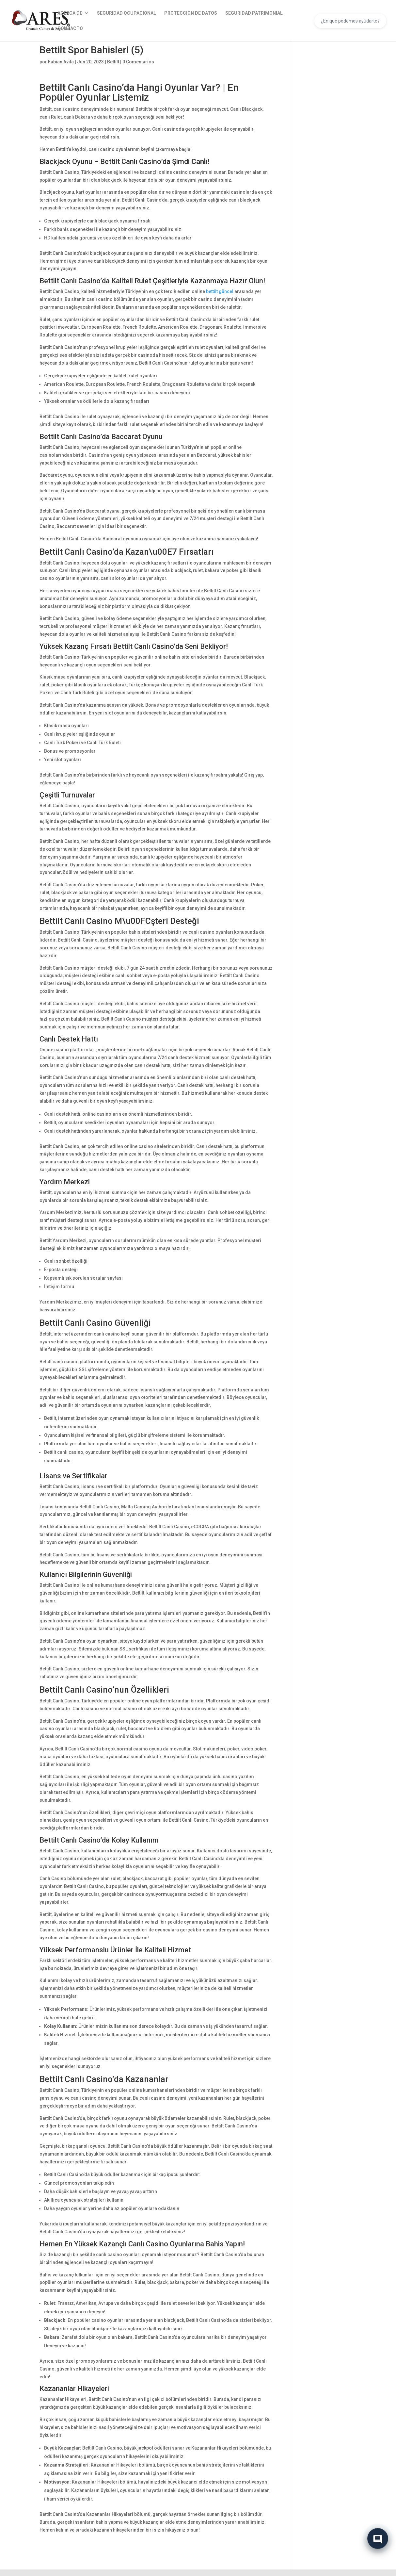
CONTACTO (70, 28)
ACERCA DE (69, 13)
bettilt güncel (219, 291)
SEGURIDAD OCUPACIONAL (126, 13)
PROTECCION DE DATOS (190, 13)
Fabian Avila (61, 61)
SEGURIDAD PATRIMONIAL (254, 13)
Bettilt (113, 61)
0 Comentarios (138, 61)
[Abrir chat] (377, 2539)
